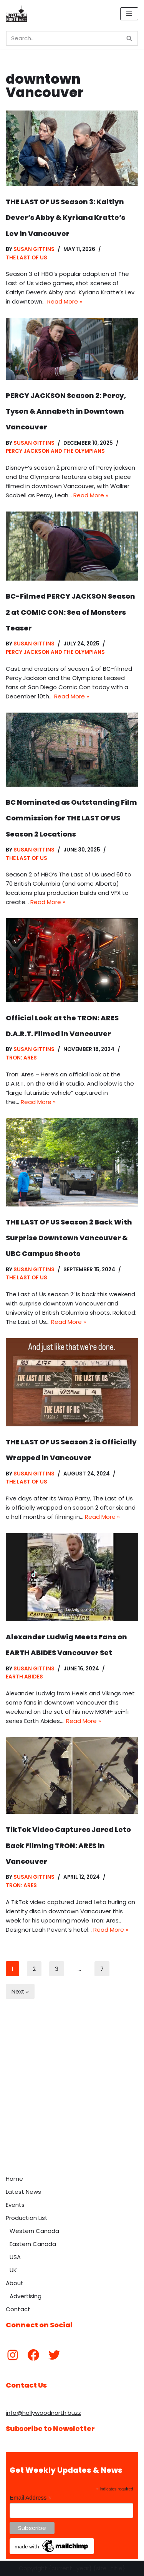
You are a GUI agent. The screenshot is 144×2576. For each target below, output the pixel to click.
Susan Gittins (34, 249)
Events (15, 2205)
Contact (18, 2309)
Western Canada (34, 2231)
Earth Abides (24, 1676)
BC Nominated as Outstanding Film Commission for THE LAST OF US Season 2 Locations (71, 818)
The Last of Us (26, 257)
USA (15, 2257)
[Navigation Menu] (129, 13)
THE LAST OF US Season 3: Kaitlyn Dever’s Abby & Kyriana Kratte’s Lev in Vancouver (65, 217)
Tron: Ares (21, 1057)
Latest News (23, 2192)
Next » (20, 1991)
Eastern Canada (33, 2244)
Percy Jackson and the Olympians (55, 451)
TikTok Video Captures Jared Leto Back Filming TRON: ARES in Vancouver (68, 1845)
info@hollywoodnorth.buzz (43, 2413)
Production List (27, 2218)
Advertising (25, 2296)
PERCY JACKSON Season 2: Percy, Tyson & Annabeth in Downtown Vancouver (66, 411)
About (14, 2283)
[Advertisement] (72, 2095)
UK (13, 2270)
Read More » (64, 301)
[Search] (63, 38)
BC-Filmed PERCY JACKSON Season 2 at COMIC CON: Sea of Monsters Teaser (70, 612)
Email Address (30, 2498)
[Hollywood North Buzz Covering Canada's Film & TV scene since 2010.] (16, 13)
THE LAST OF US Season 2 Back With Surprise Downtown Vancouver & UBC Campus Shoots (69, 1238)
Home (14, 2179)
